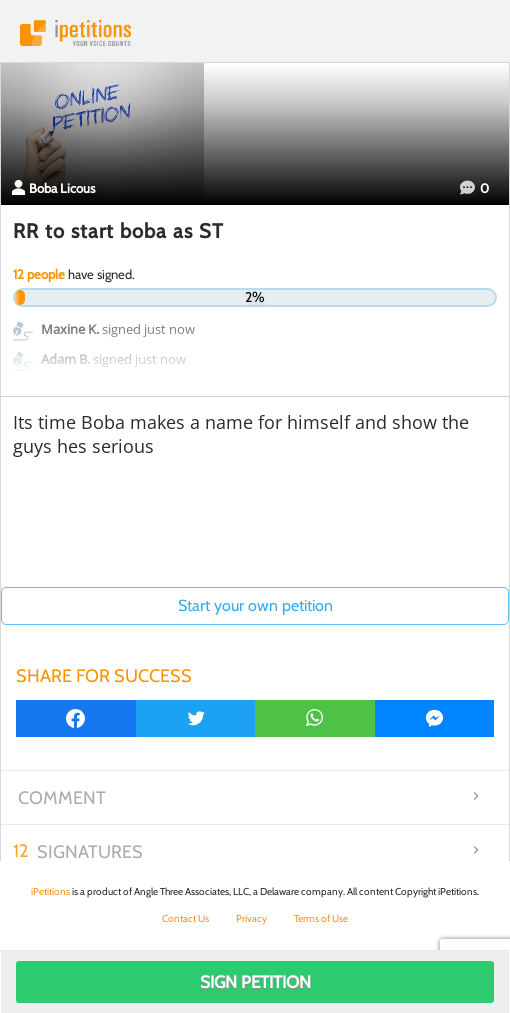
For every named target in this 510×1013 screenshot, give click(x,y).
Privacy (251, 918)
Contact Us (185, 918)
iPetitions (255, 33)
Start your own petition (255, 605)
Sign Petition (255, 982)
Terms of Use (321, 918)
